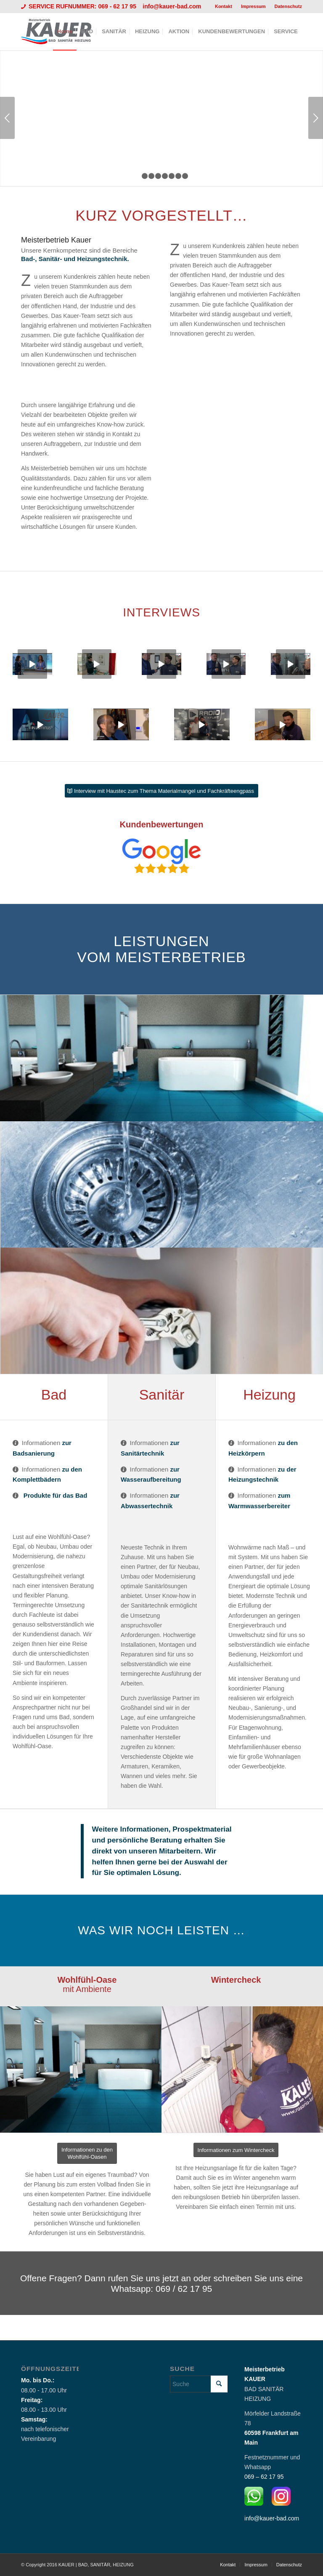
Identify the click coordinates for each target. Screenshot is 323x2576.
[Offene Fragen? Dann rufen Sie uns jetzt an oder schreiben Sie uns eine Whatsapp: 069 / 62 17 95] (161, 2283)
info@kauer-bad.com (172, 6)
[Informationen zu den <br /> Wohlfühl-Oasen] (87, 2153)
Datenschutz (288, 6)
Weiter (315, 118)
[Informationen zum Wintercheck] (236, 2150)
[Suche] (199, 2384)
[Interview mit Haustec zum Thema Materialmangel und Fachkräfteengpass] (161, 791)
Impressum (253, 6)
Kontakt (223, 6)
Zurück (7, 118)
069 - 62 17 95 (118, 6)
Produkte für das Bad (55, 1495)
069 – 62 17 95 (263, 2476)
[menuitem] (224, 6)
